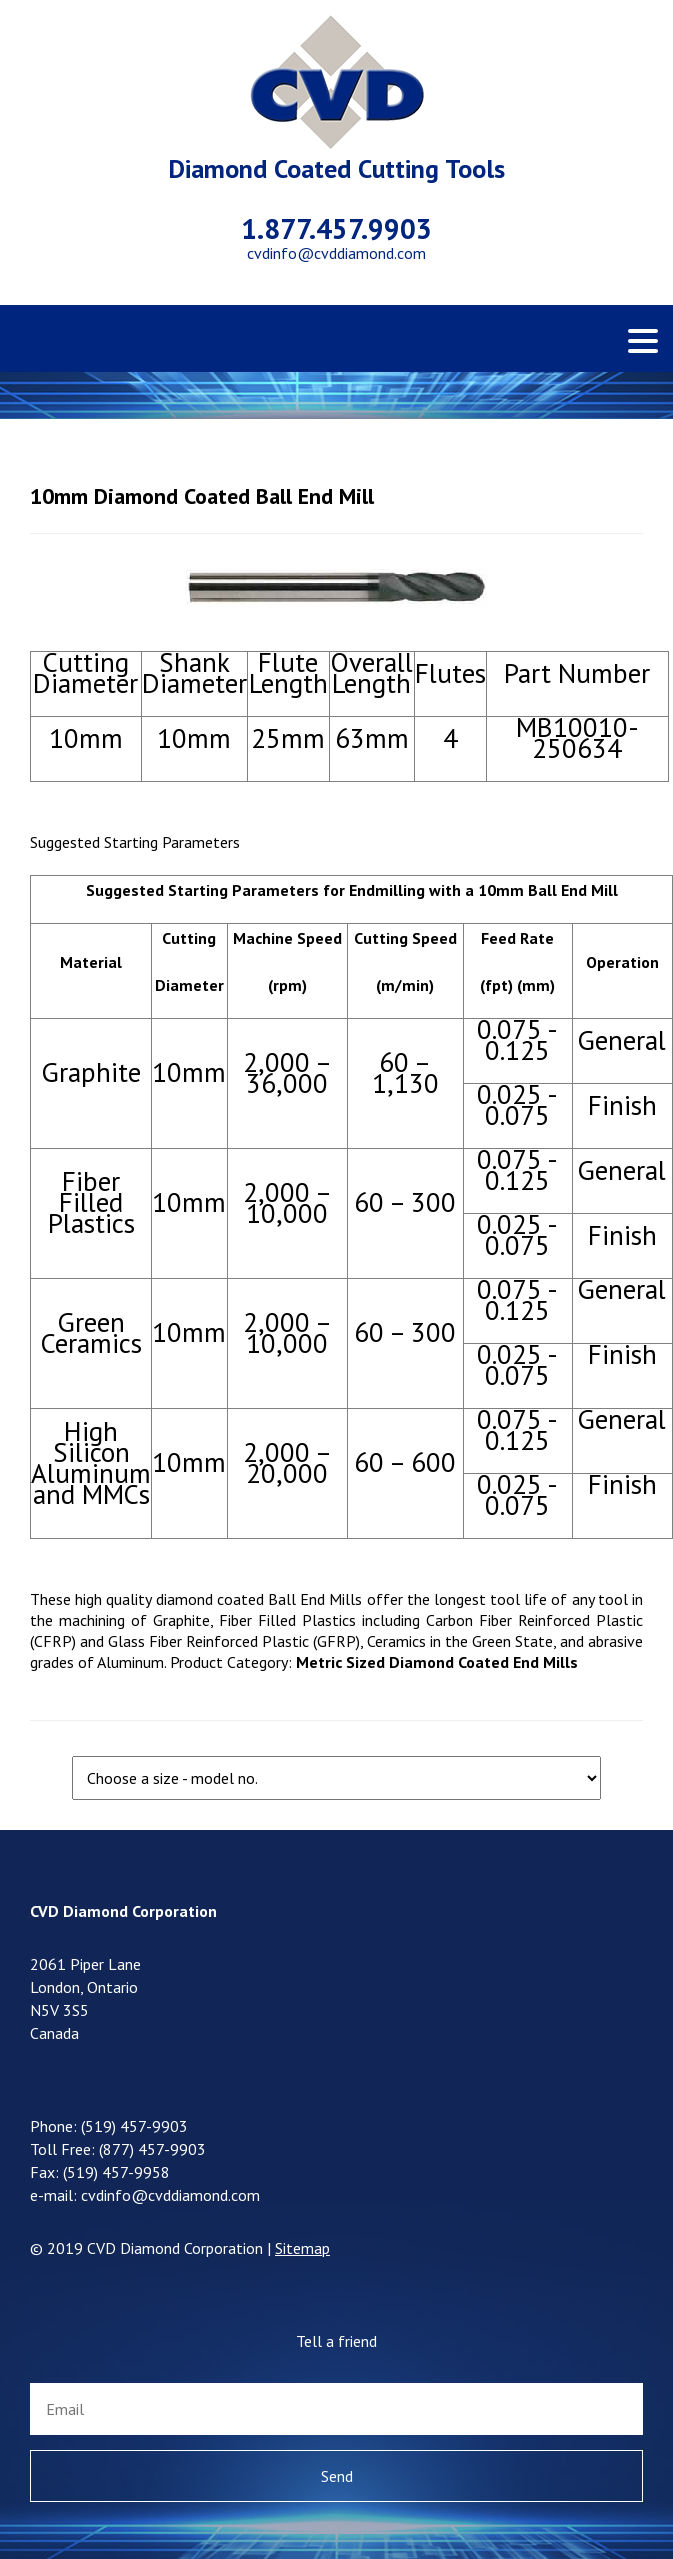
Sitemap (302, 2248)
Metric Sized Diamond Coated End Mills (437, 1662)
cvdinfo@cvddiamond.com (336, 253)
